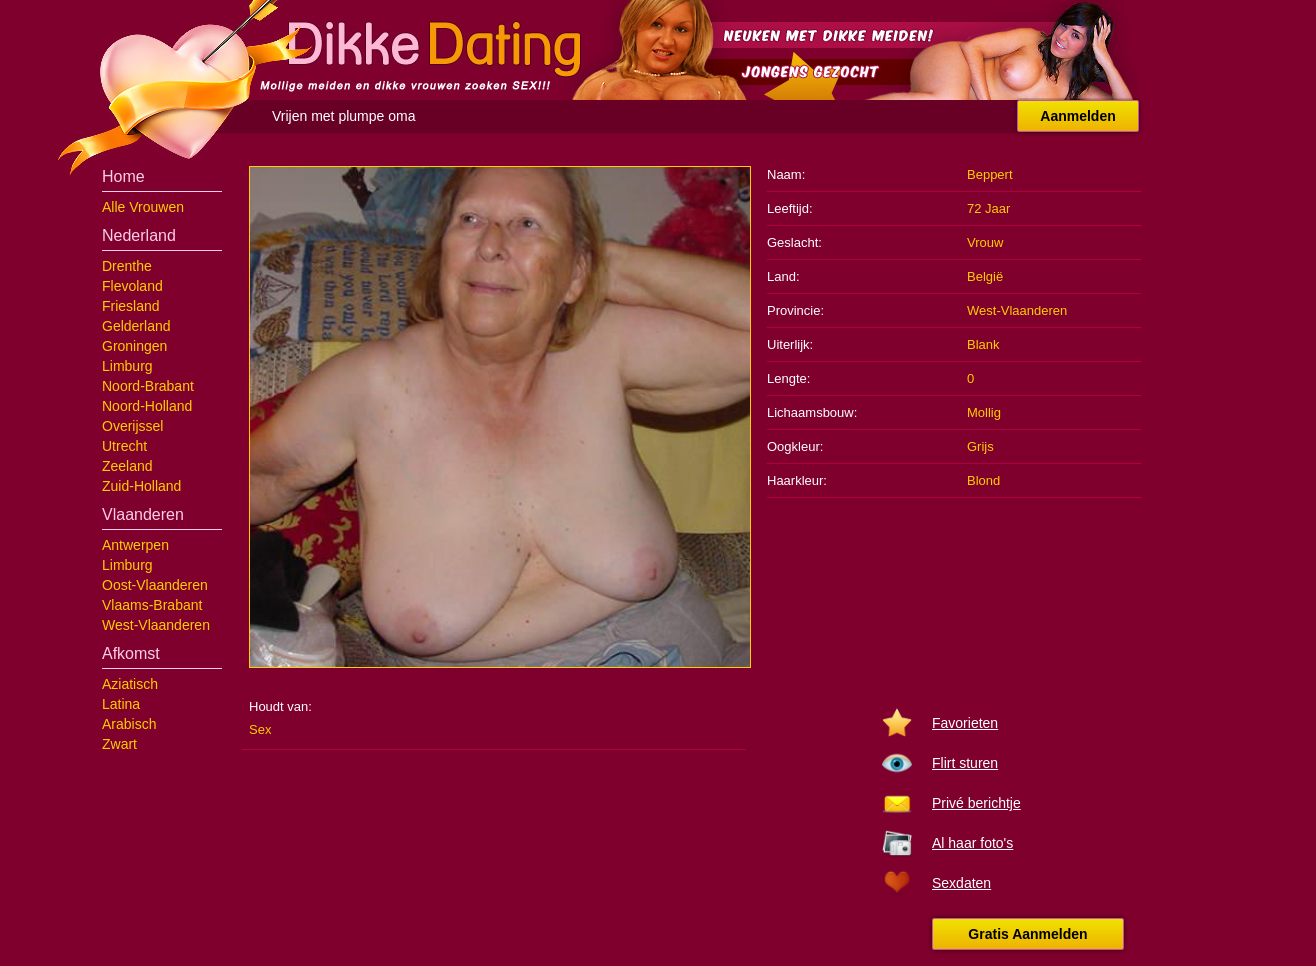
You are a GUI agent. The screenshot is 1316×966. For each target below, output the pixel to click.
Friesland (131, 306)
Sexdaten (961, 883)
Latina (121, 704)
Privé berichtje (976, 803)
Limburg (127, 366)
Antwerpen (135, 545)
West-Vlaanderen (156, 625)
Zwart (119, 744)
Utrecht (124, 446)
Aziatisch (130, 684)
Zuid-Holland (141, 486)
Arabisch (129, 724)
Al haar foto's (972, 843)
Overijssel (132, 426)
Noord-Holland (147, 406)
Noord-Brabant (148, 386)
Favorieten (965, 723)
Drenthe (127, 266)
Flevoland (132, 286)
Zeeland (127, 466)
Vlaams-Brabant (152, 605)
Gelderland (136, 326)
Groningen (134, 346)
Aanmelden (1077, 116)
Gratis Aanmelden (1027, 934)
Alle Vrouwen (143, 207)
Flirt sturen (965, 763)
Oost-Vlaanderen (155, 585)
